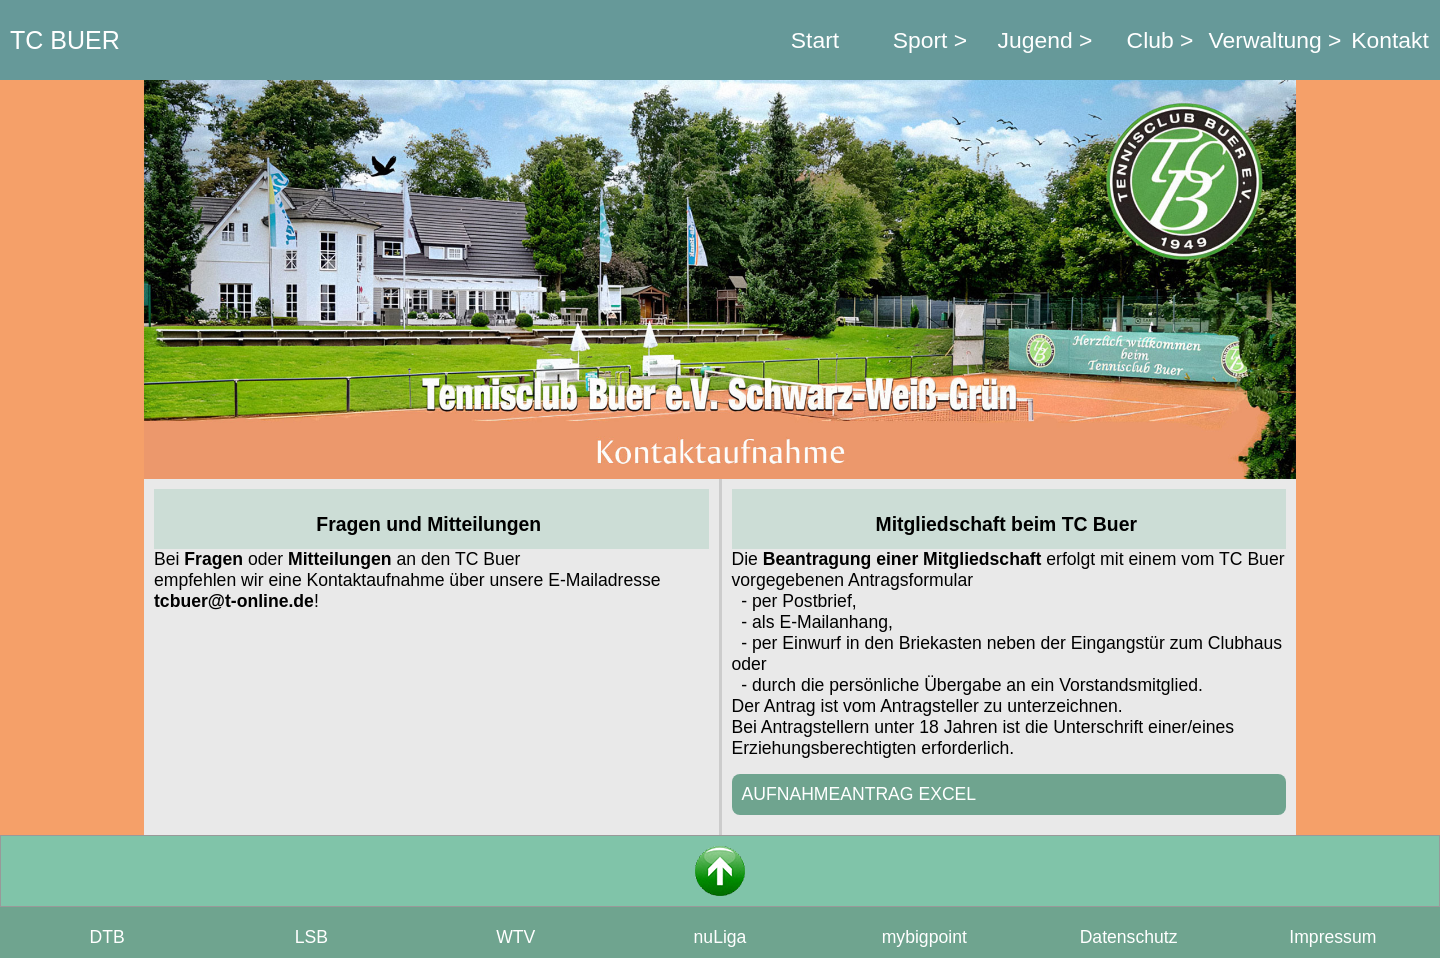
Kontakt (1390, 40)
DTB (107, 937)
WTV (515, 937)
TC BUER (65, 40)
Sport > (930, 40)
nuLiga (720, 937)
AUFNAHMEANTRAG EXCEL (859, 794)
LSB (311, 937)
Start (815, 40)
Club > (1160, 40)
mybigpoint (924, 937)
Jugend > (1045, 40)
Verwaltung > (1275, 40)
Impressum (1332, 937)
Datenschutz (1129, 937)
